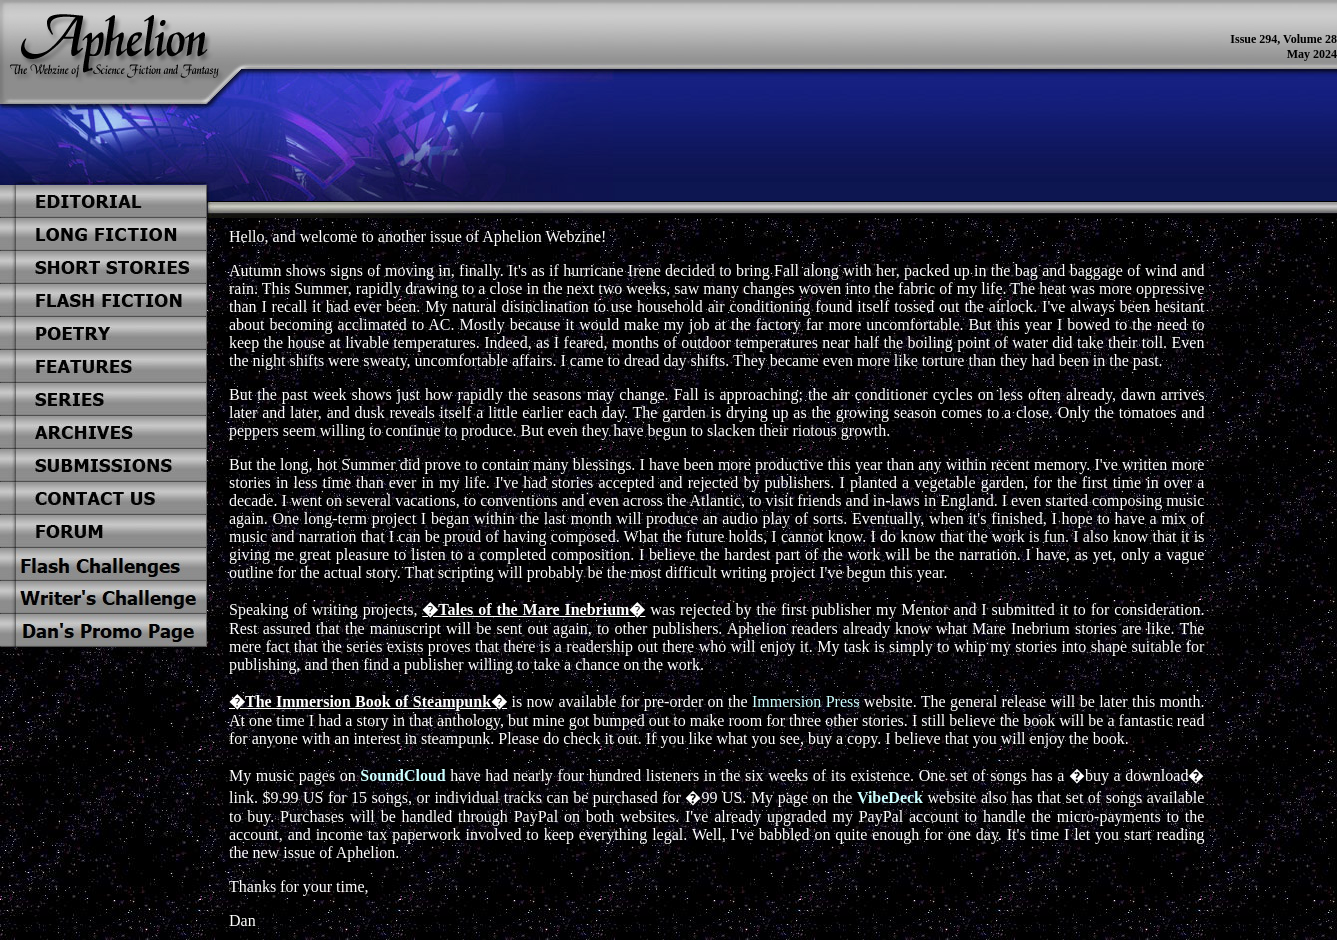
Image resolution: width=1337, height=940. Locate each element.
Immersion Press (806, 701)
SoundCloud (402, 775)
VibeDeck (890, 797)
